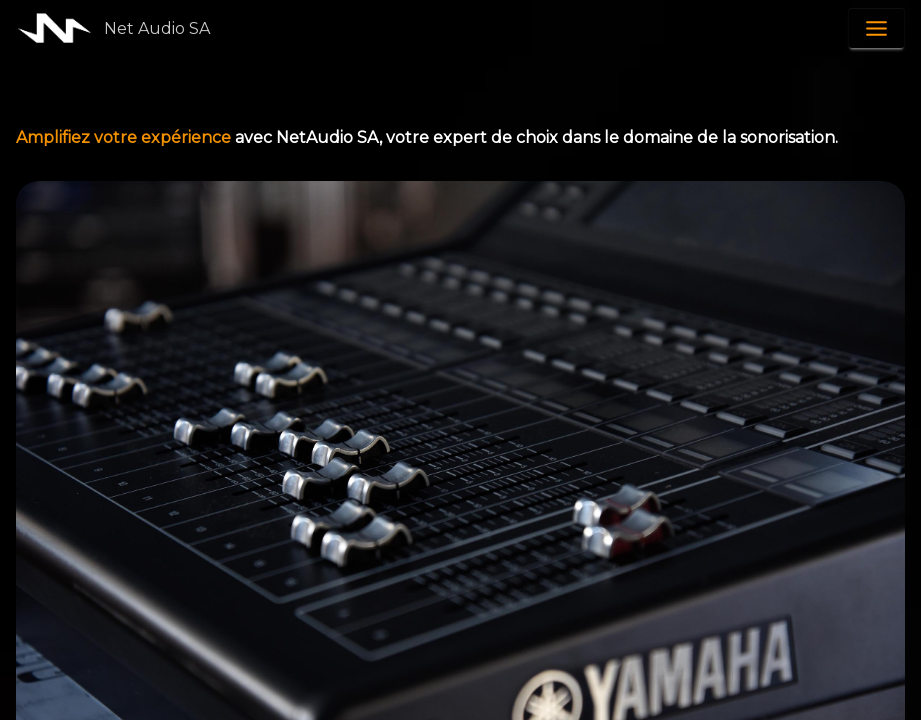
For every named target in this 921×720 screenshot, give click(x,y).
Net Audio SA (157, 28)
